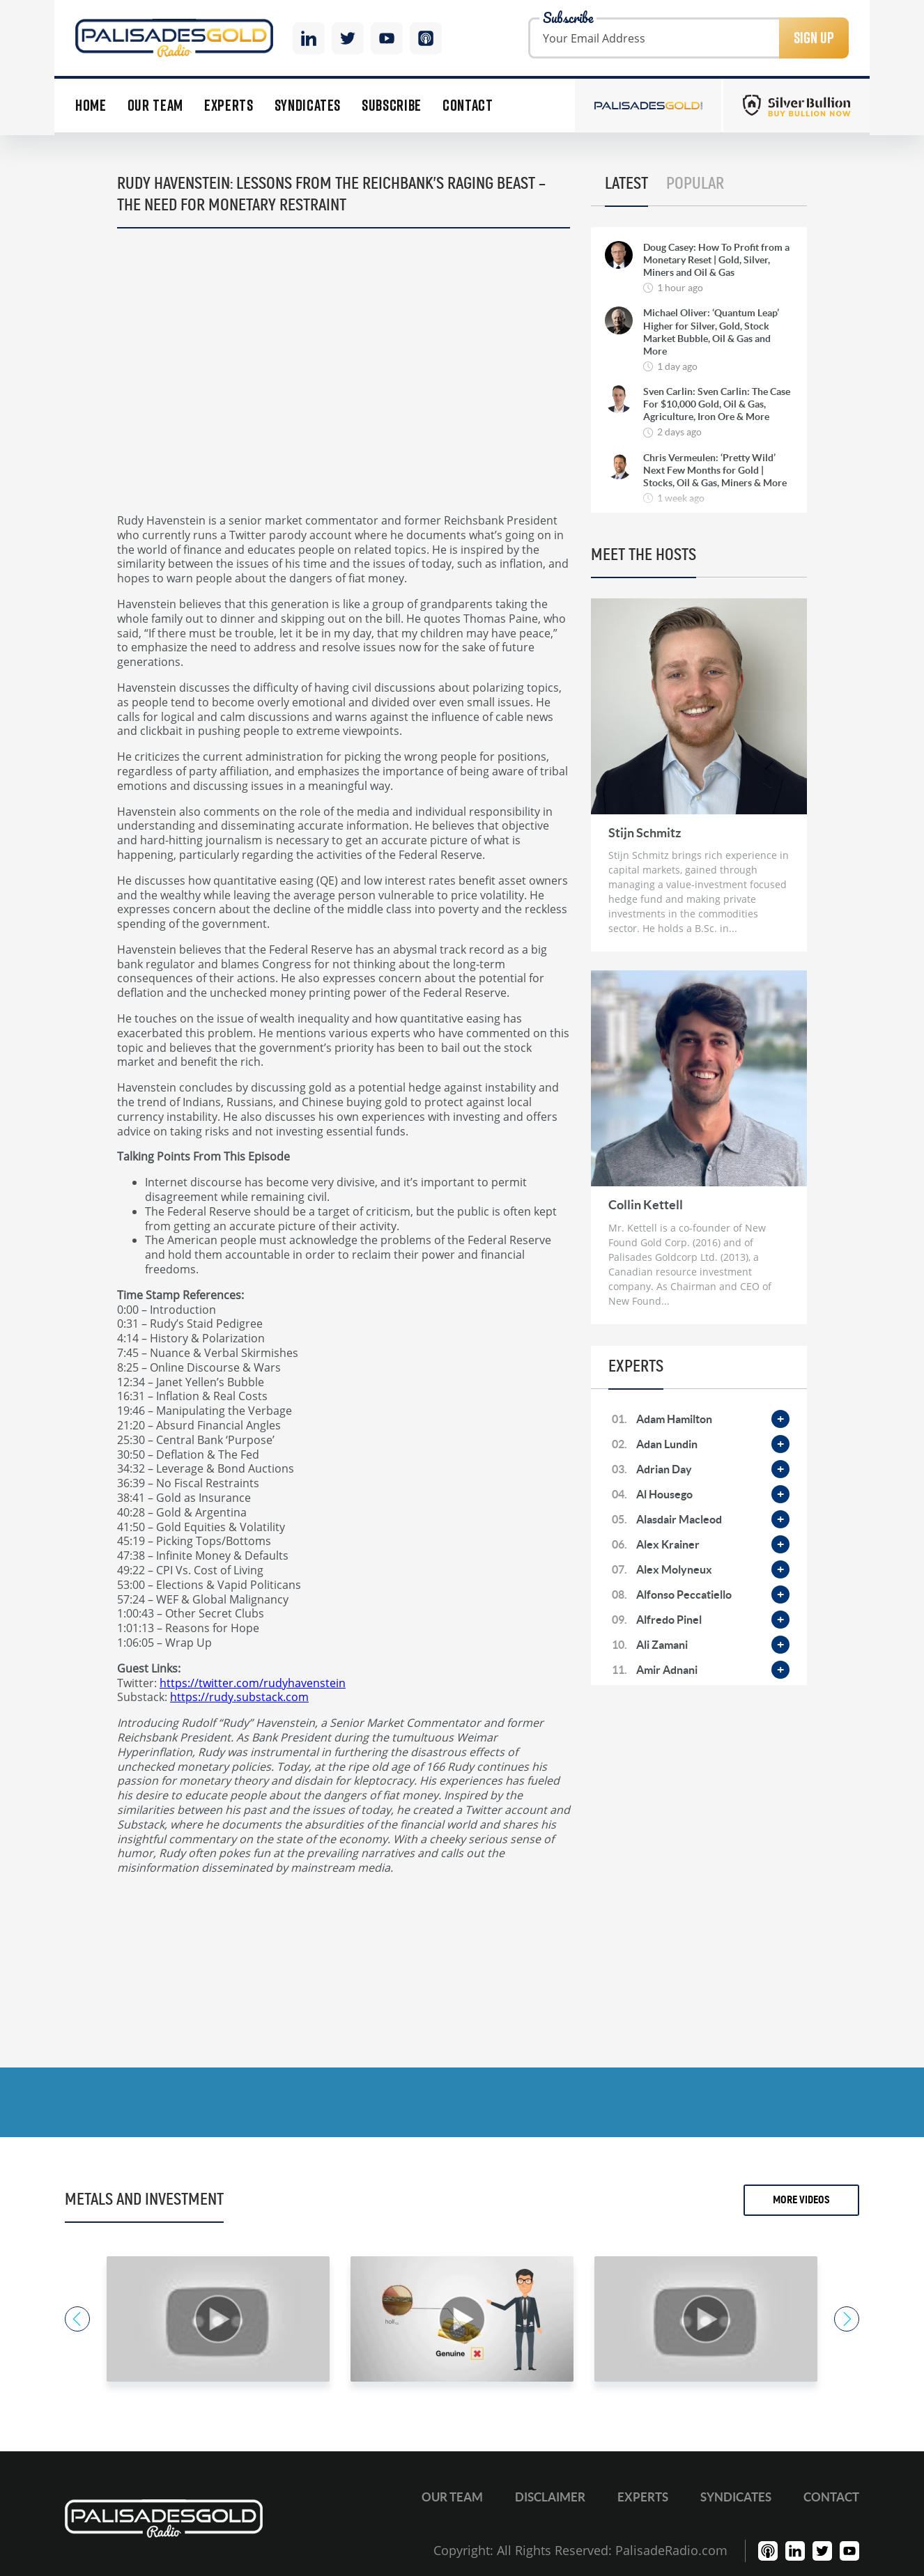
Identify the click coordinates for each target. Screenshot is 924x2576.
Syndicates (308, 105)
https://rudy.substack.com (239, 1696)
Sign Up (814, 37)
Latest (626, 184)
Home (91, 105)
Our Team (155, 105)
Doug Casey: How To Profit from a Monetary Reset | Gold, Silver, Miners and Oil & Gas (716, 260)
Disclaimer (550, 2497)
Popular (695, 184)
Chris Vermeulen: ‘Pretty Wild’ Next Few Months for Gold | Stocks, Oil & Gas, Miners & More (715, 470)
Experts (229, 105)
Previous (77, 2318)
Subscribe (392, 105)
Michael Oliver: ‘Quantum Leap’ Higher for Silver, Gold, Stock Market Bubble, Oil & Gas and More (711, 332)
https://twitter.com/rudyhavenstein (253, 1682)
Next (846, 2318)
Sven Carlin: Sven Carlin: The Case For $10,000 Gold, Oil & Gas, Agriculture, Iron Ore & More (716, 404)
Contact (467, 105)
